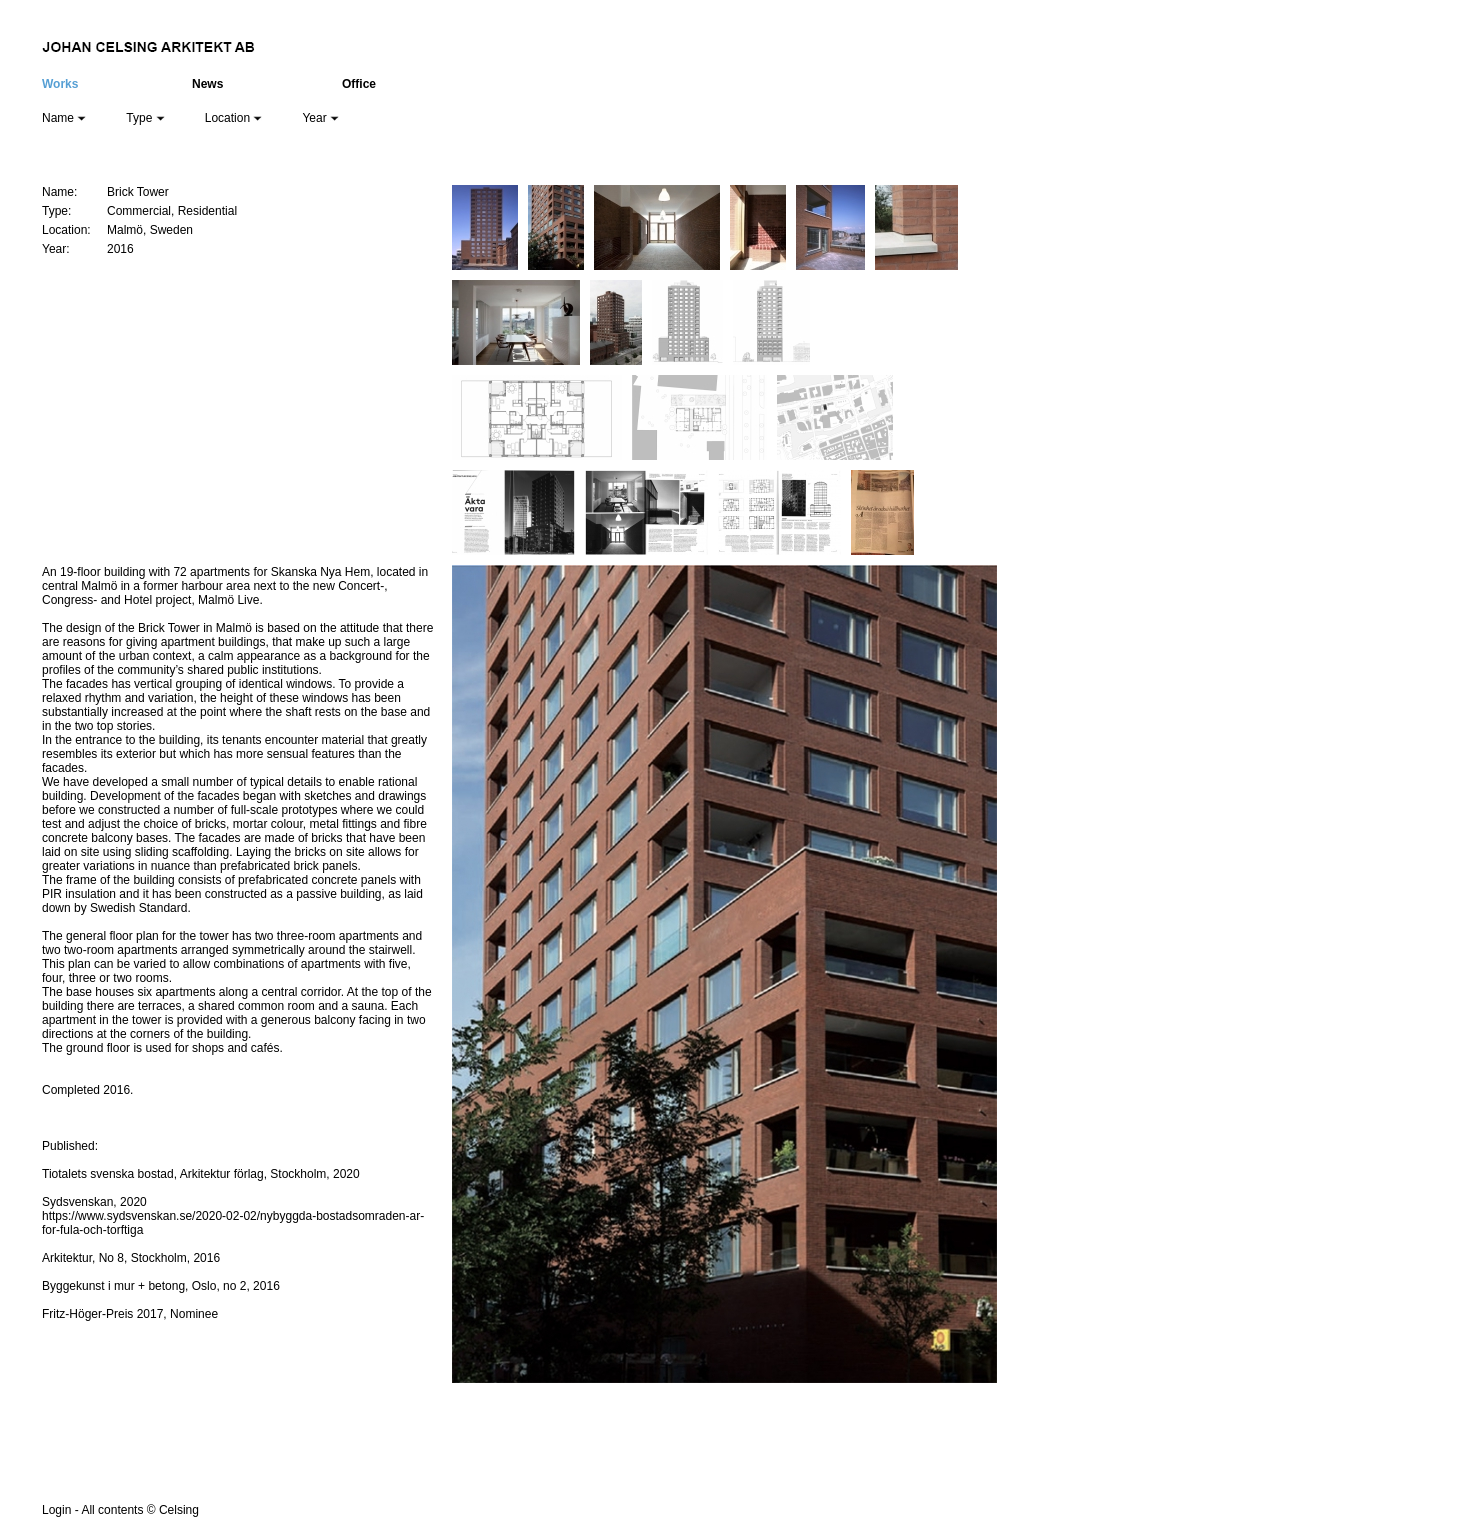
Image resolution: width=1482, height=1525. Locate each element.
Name (64, 118)
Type (145, 118)
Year (320, 118)
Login (56, 1510)
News (207, 84)
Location (234, 118)
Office (359, 84)
